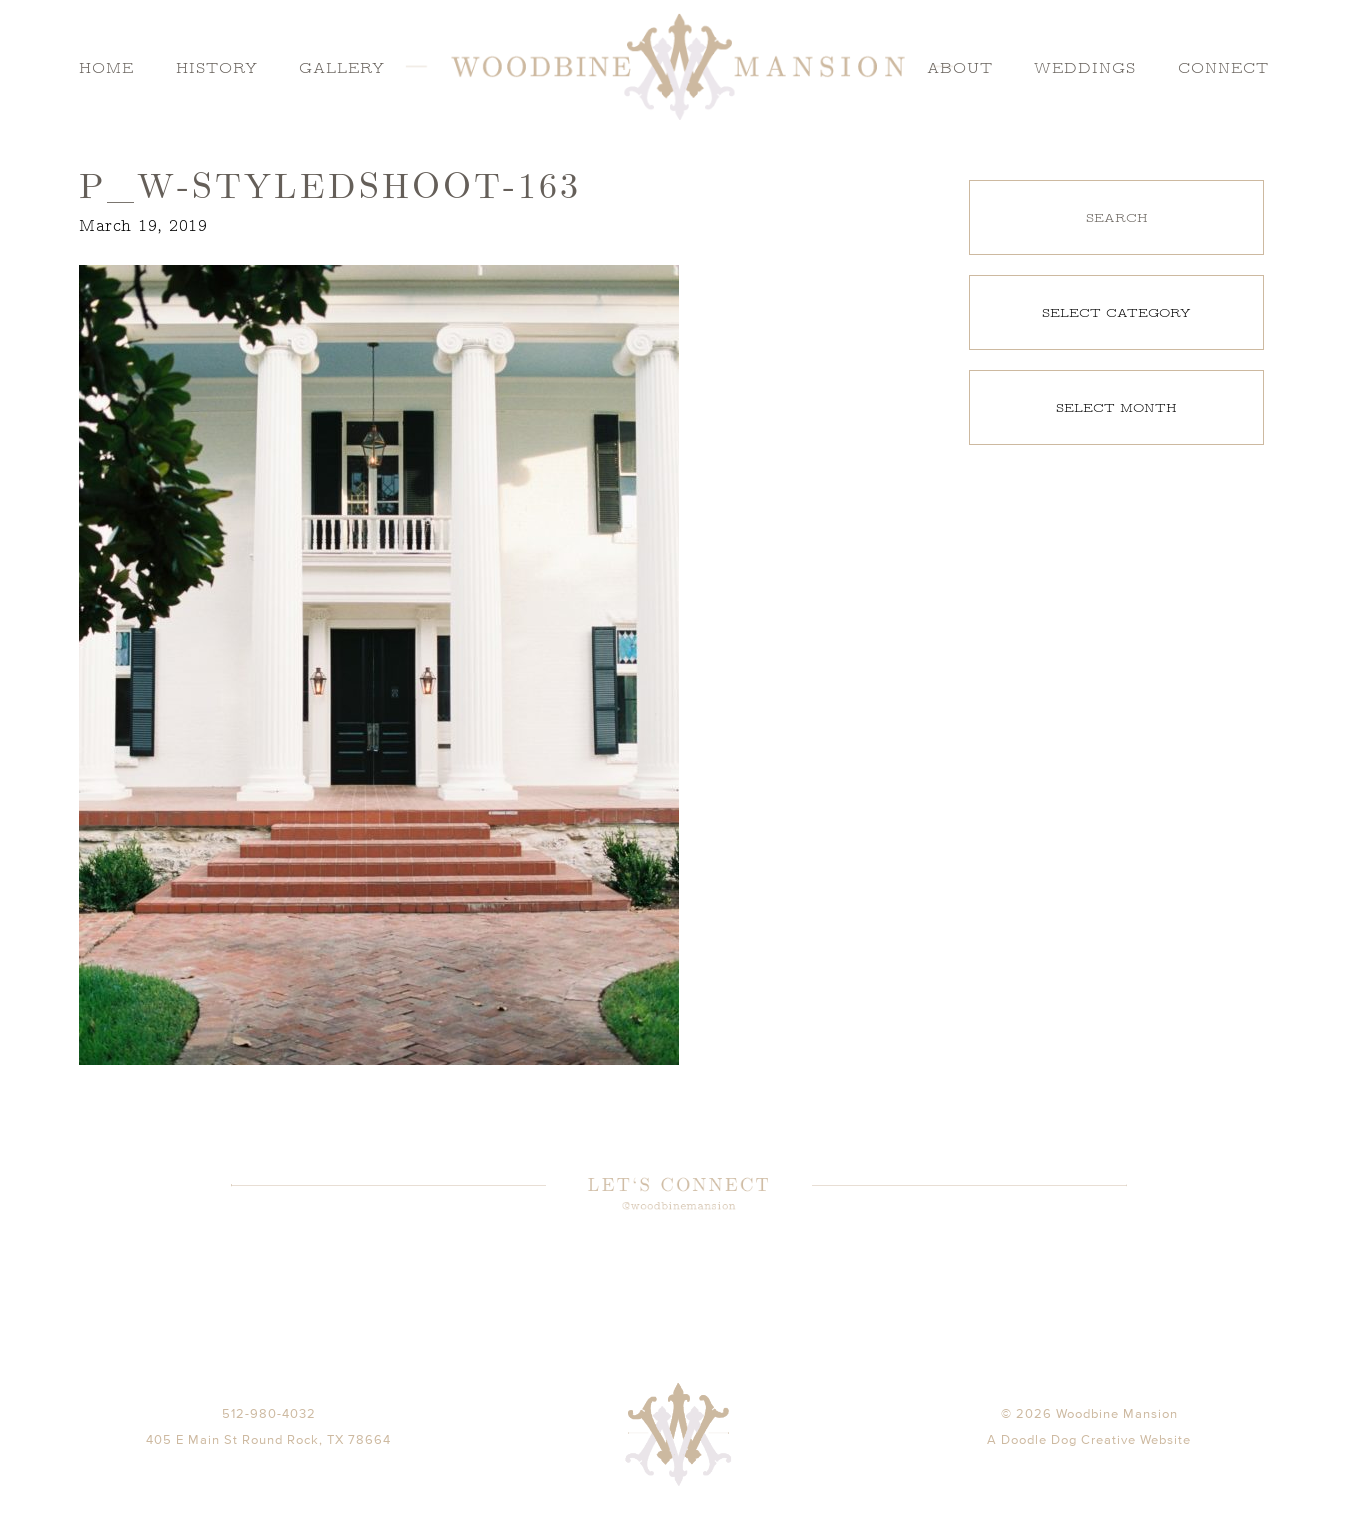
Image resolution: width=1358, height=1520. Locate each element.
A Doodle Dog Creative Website (1089, 1468)
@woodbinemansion (679, 1207)
